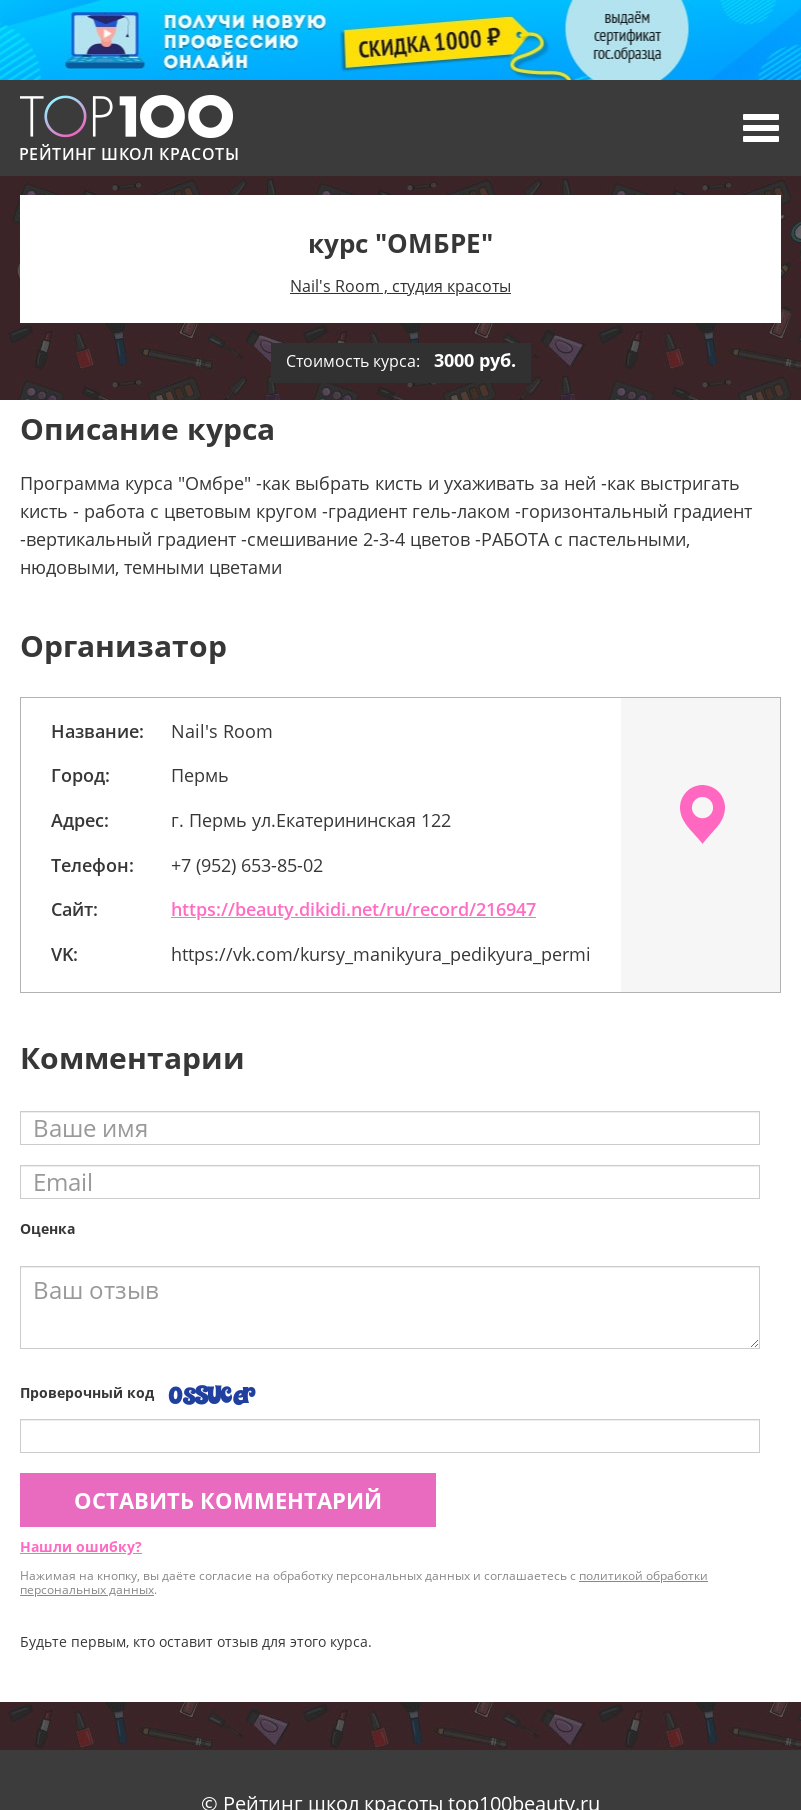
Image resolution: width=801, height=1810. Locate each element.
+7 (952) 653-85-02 (247, 865)
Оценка (47, 1228)
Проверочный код (87, 1392)
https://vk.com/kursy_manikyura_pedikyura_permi (381, 954)
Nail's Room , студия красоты (400, 286)
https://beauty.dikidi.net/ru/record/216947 (353, 909)
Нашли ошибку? (81, 1546)
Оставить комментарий (228, 1500)
